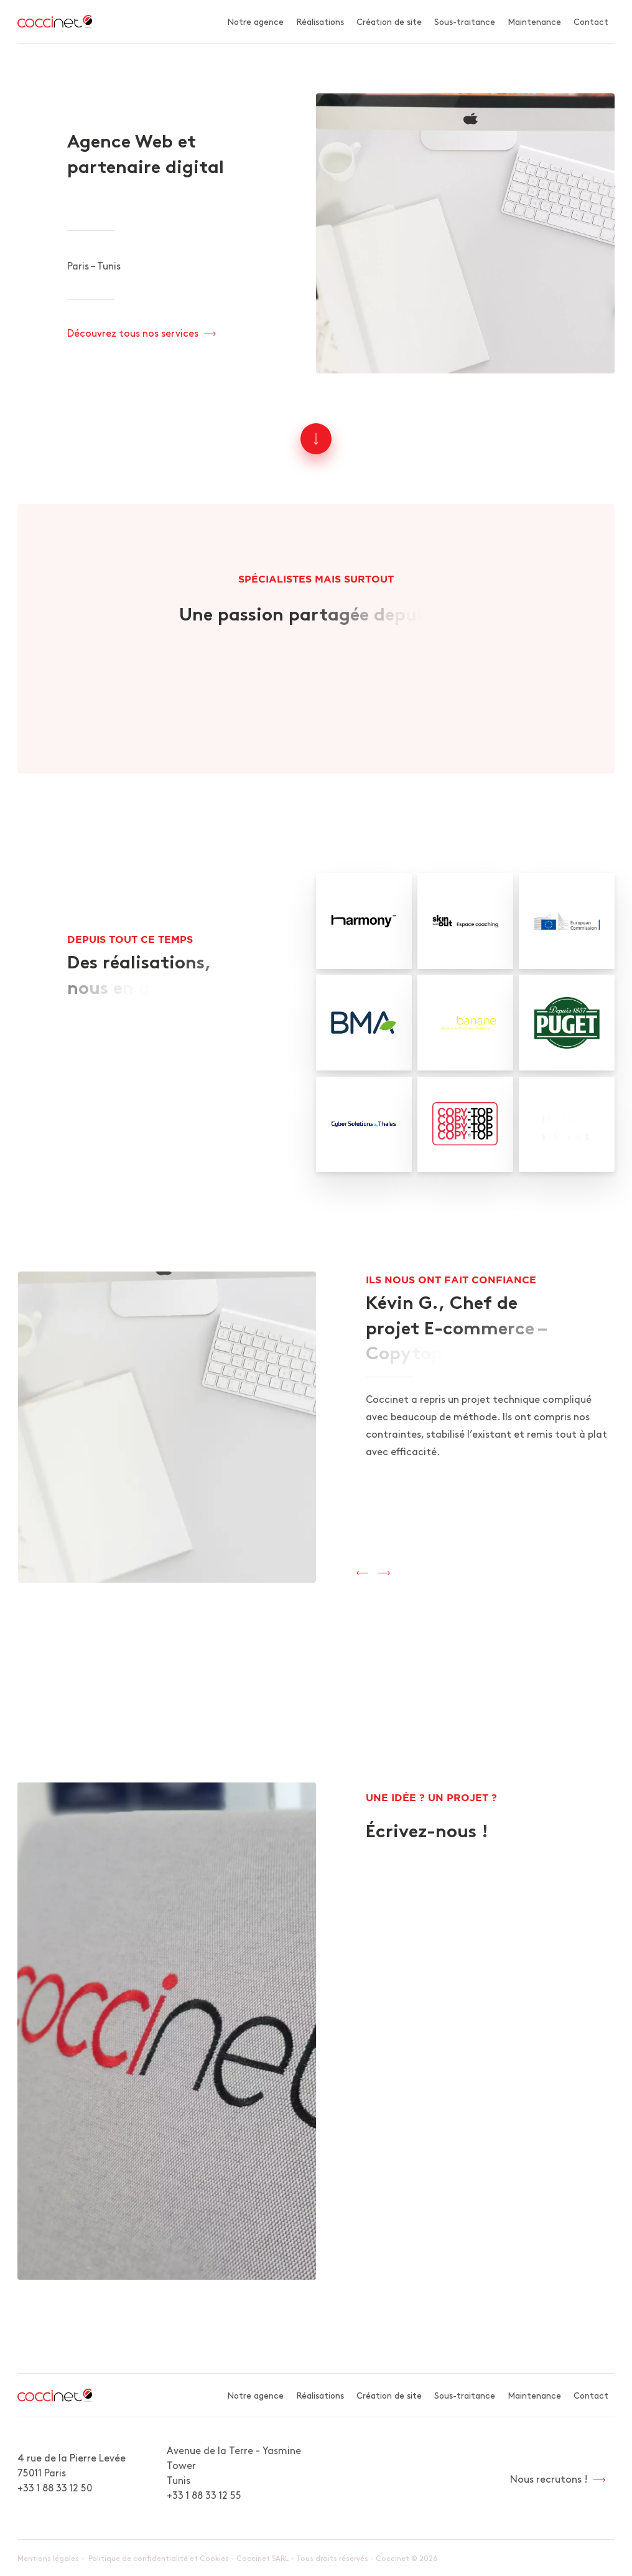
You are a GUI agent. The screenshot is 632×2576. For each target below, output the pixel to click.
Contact (591, 21)
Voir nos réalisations (114, 1106)
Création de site (389, 21)
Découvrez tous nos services (132, 332)
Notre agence (255, 21)
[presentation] (362, 1573)
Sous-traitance (464, 21)
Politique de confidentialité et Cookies (158, 2558)
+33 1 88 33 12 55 (204, 2494)
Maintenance (534, 21)
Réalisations (320, 21)
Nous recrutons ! (549, 2478)
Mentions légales (48, 2558)
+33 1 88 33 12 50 (54, 2487)
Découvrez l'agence (307, 690)
